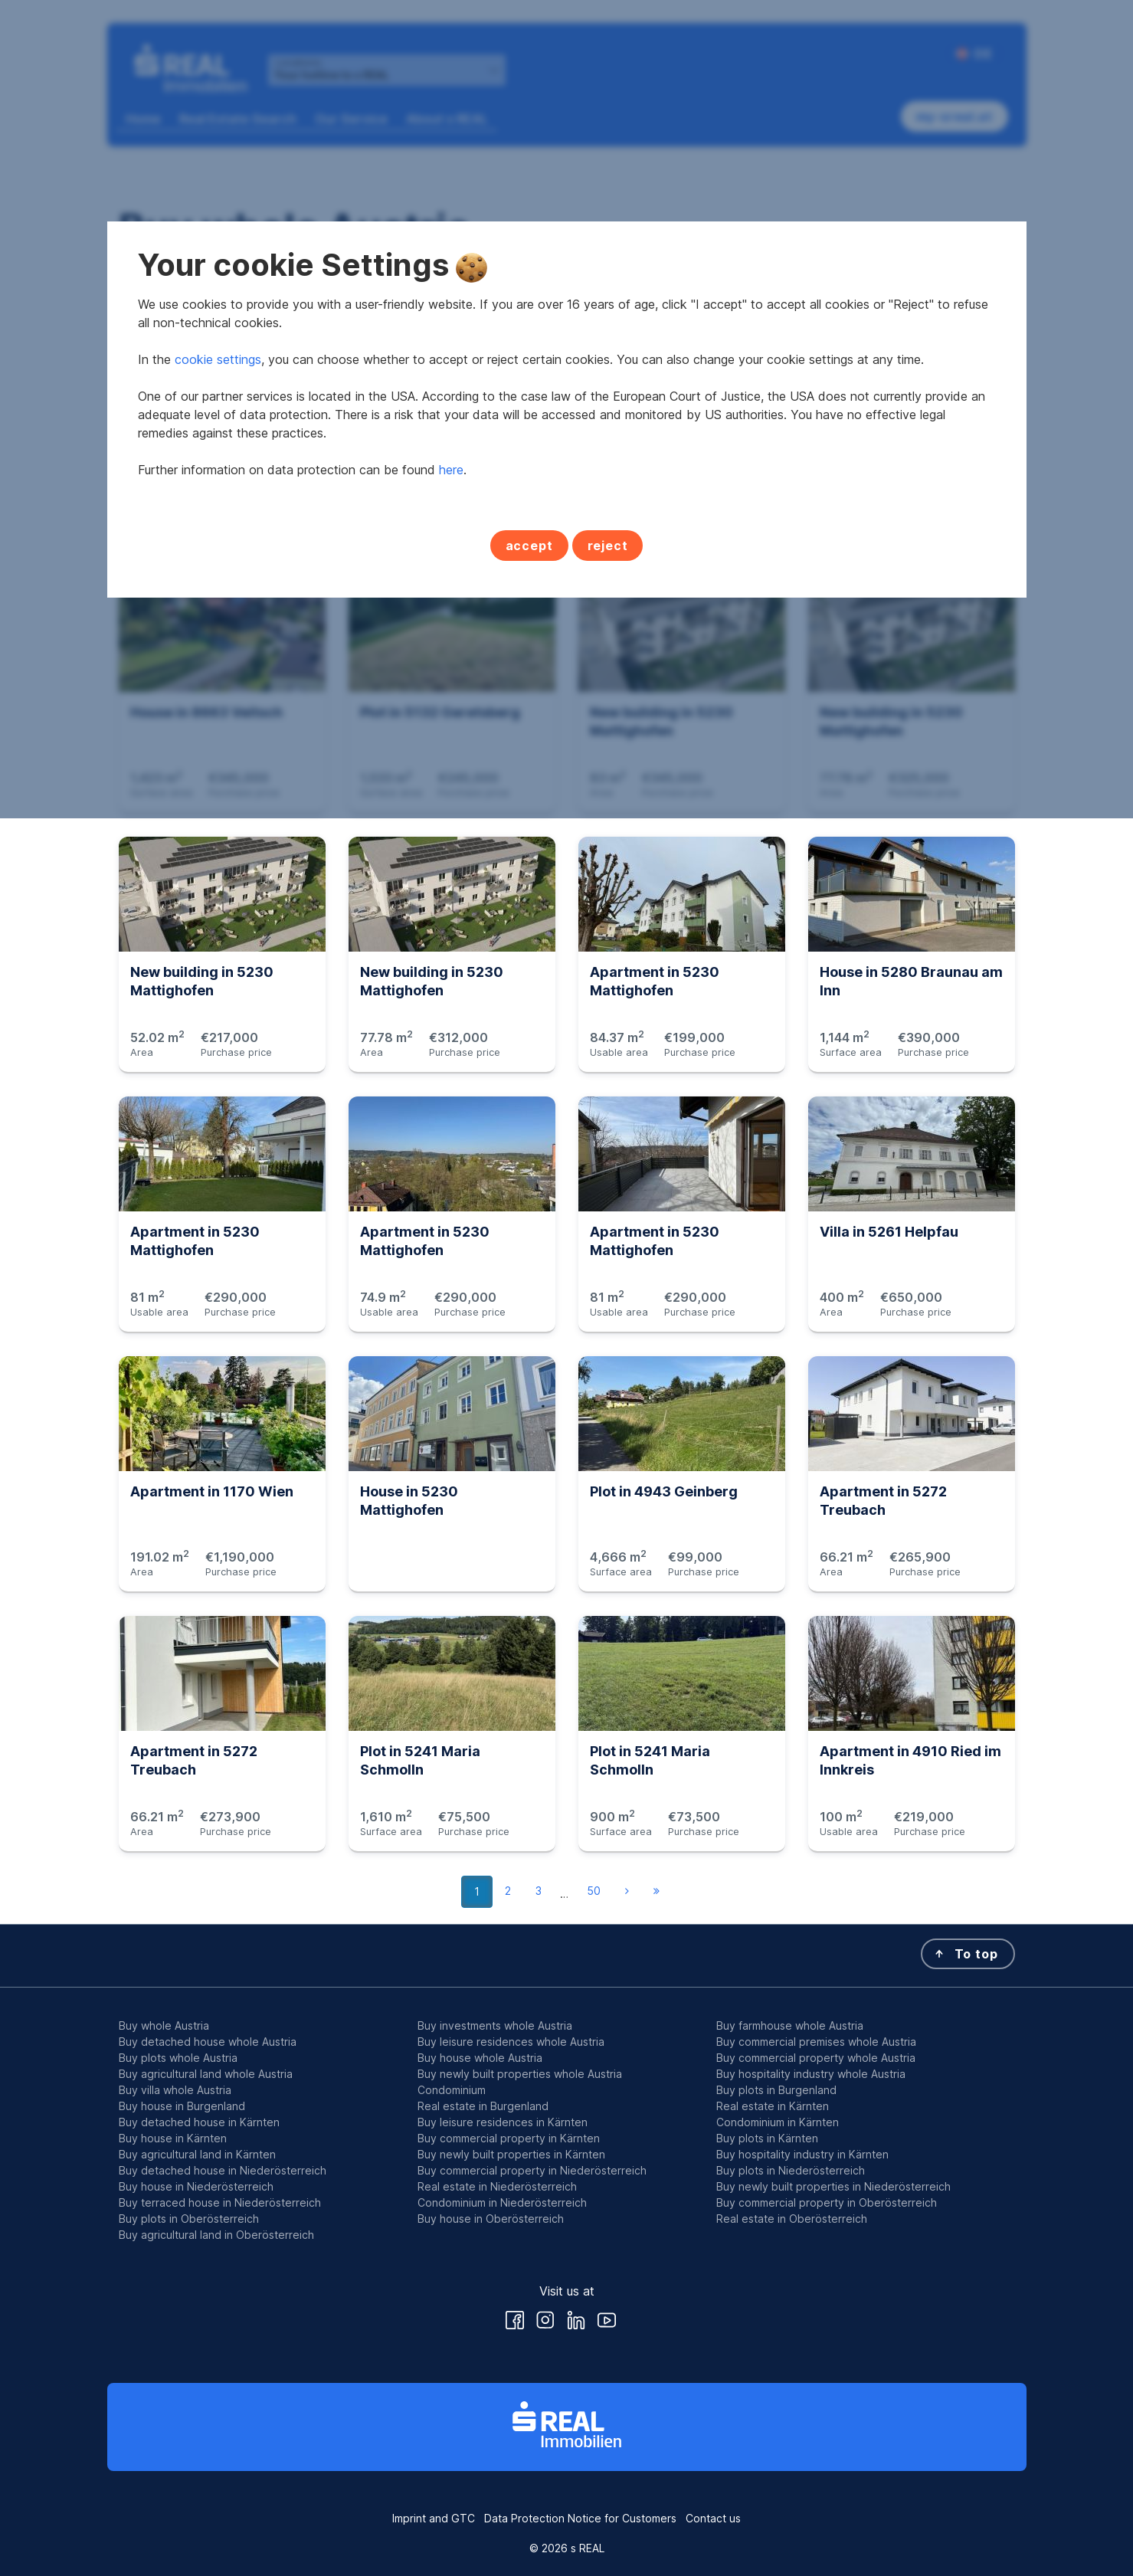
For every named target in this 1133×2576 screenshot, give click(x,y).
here (451, 1348)
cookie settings (218, 1238)
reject (608, 1424)
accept (529, 1424)
